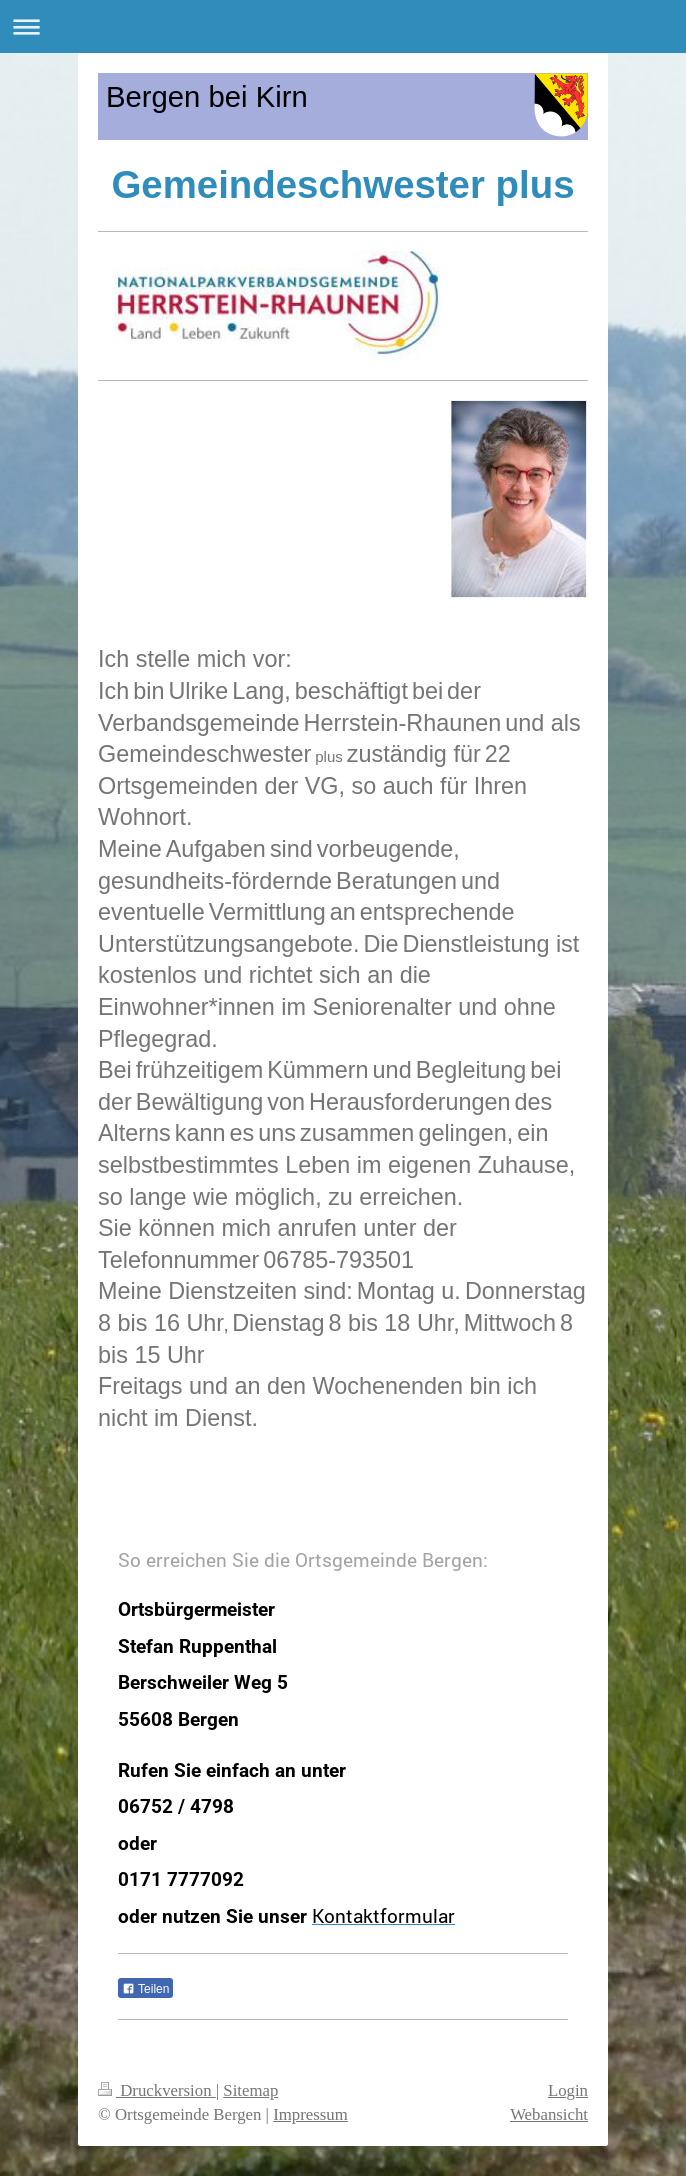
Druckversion (157, 2090)
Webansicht (549, 2114)
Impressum (310, 2114)
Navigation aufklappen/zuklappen (343, 26)
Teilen (145, 1989)
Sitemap (250, 2090)
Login (568, 2090)
